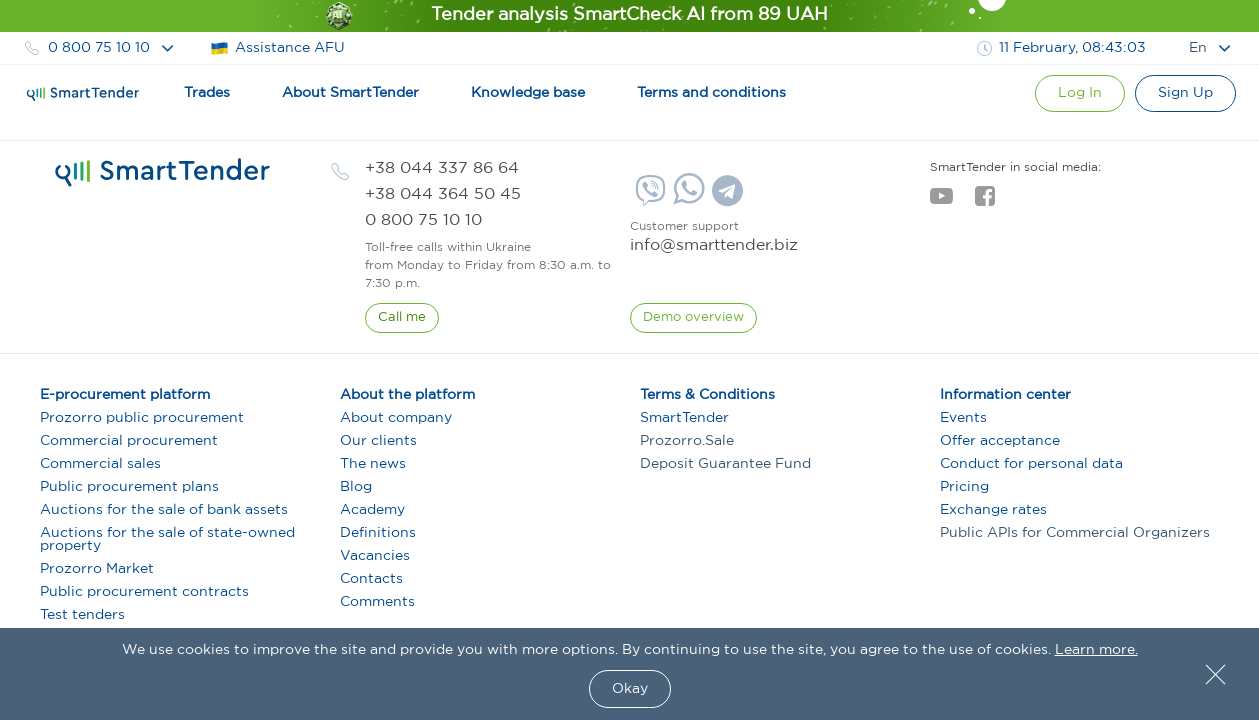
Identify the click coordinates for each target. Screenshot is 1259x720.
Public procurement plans (129, 487)
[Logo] (83, 94)
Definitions (378, 533)
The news (373, 464)
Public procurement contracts (144, 592)
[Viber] (648, 198)
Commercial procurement (129, 441)
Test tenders (82, 615)
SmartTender (684, 418)
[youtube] (941, 202)
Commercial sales (100, 464)
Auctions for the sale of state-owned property (167, 539)
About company (396, 418)
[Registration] (1185, 93)
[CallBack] (402, 318)
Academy (372, 510)
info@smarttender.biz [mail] (714, 245)
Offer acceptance (1000, 441)
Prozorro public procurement (142, 418)
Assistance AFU (277, 48)
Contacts (371, 579)
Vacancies (375, 556)
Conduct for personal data (1031, 464)
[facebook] (984, 202)
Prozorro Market (97, 569)
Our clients (378, 441)
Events (963, 418)
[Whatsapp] (686, 200)
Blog (356, 487)
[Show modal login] (1080, 93)
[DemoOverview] (693, 318)
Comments (377, 602)
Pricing (964, 487)
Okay (630, 689)
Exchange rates (993, 510)
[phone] (442, 168)
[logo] (162, 173)
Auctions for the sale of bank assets (164, 510)
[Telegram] (725, 198)
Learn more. (1096, 650)
